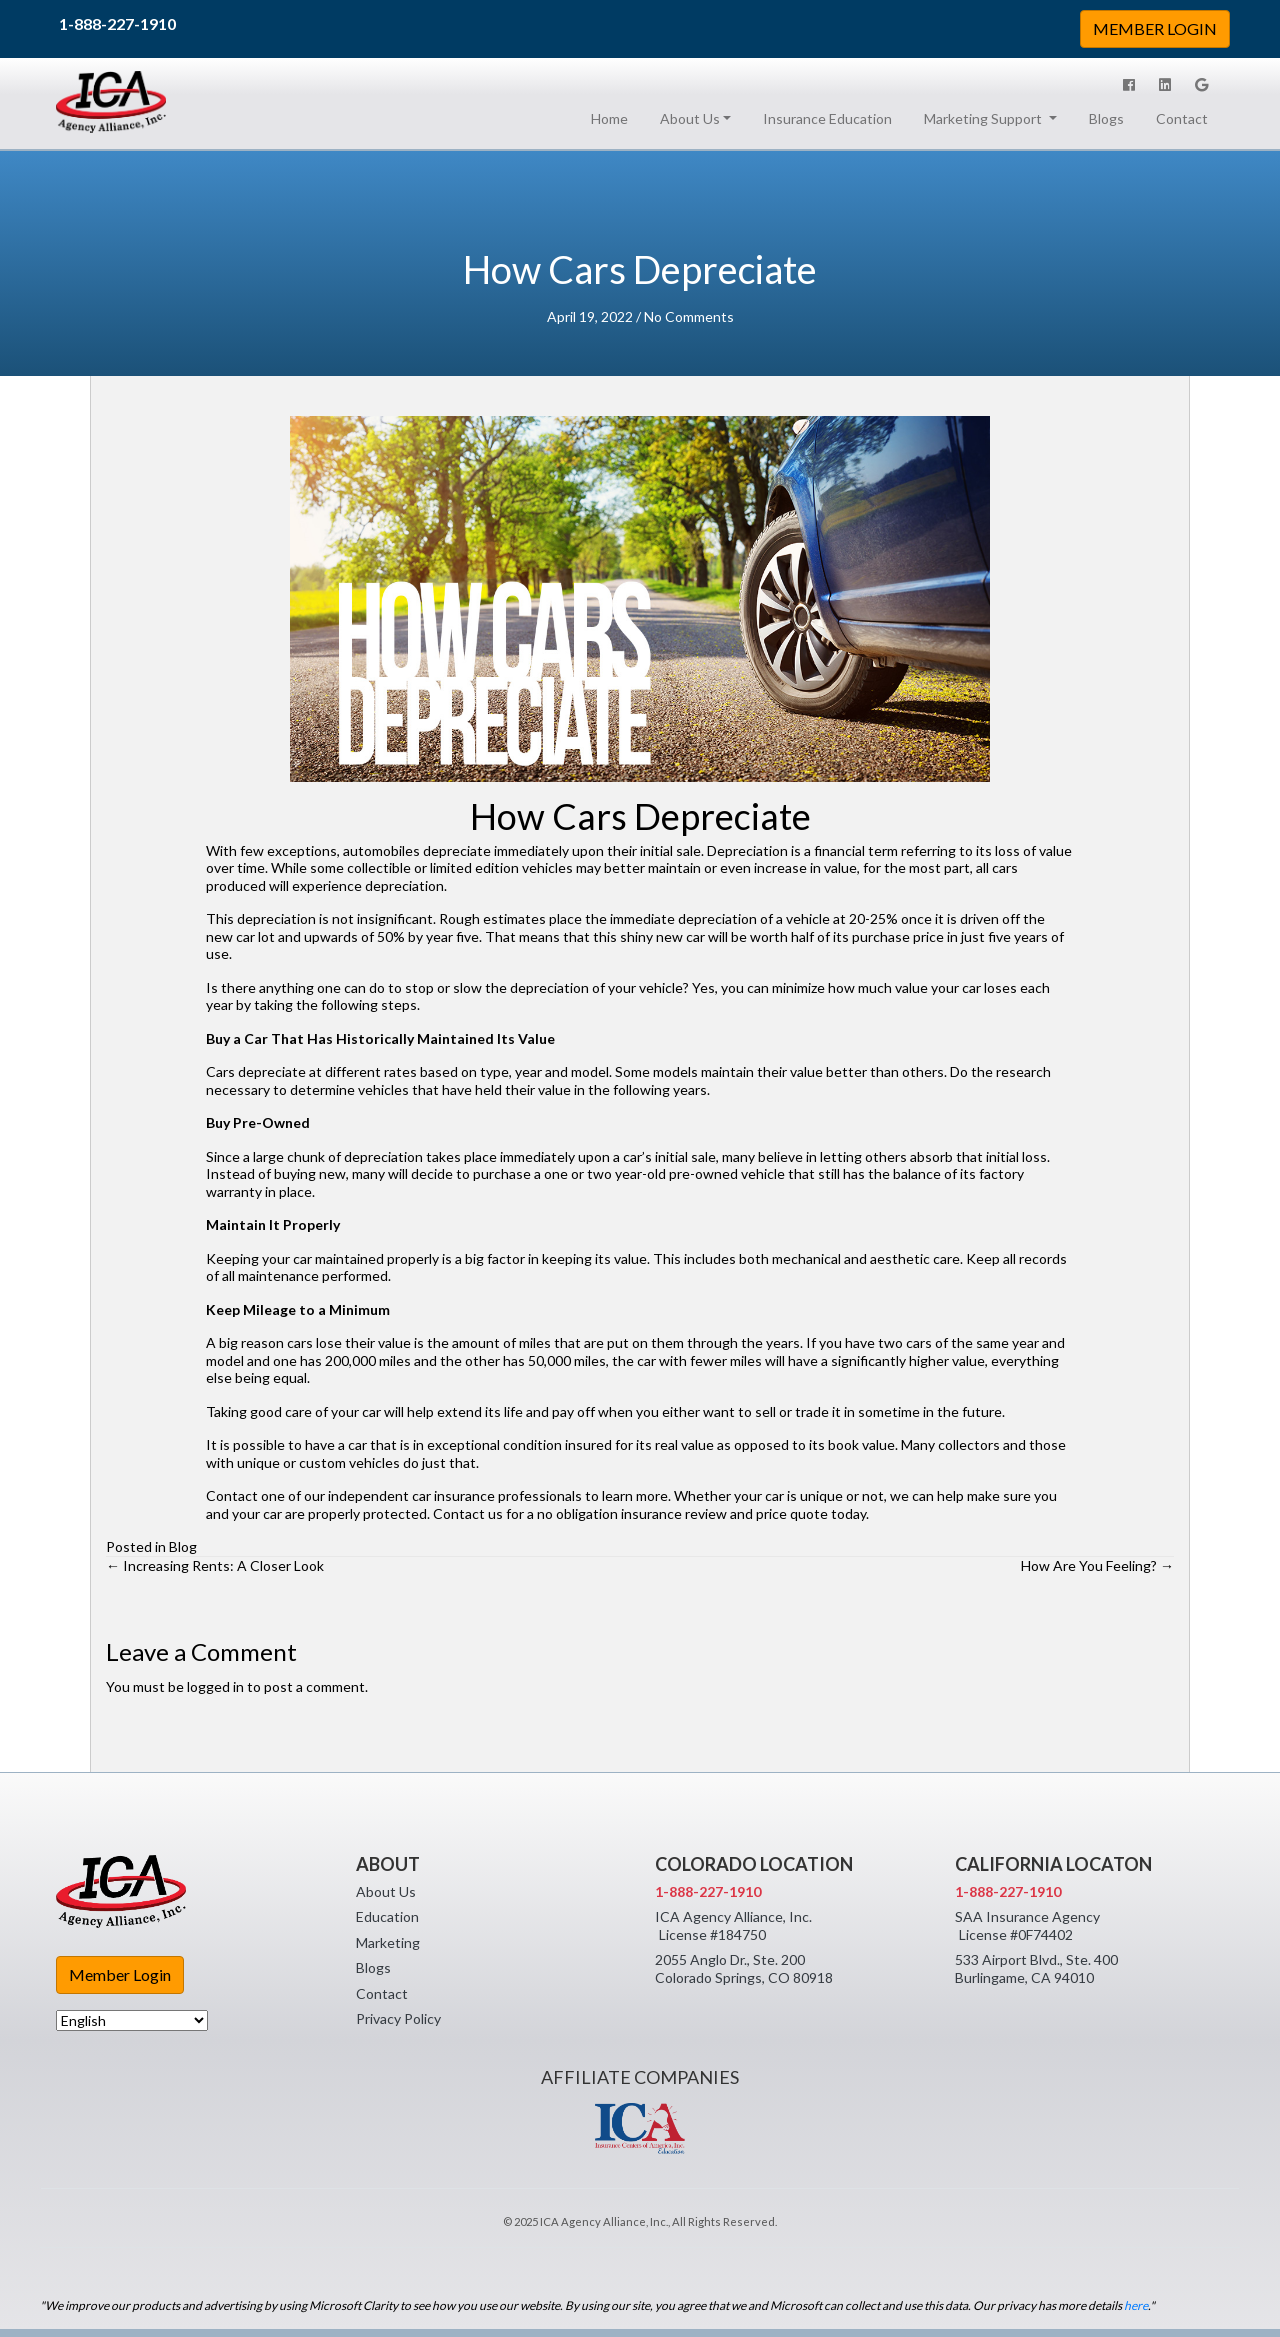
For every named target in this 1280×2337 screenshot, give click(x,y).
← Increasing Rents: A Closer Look (215, 1565)
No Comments (689, 316)
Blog (183, 1546)
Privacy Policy (398, 2018)
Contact (1182, 118)
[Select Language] (132, 2020)
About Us (386, 1891)
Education (387, 1916)
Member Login (120, 1974)
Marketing (388, 1942)
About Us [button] (690, 118)
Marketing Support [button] (984, 118)
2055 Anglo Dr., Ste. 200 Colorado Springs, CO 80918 (744, 1968)
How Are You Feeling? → (1097, 1565)
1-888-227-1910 (117, 23)
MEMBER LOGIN (1155, 28)
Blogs (1106, 118)
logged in (215, 1686)
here (1136, 2305)
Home (613, 118)
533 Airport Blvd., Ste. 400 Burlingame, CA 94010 (1036, 1968)
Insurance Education (827, 118)
